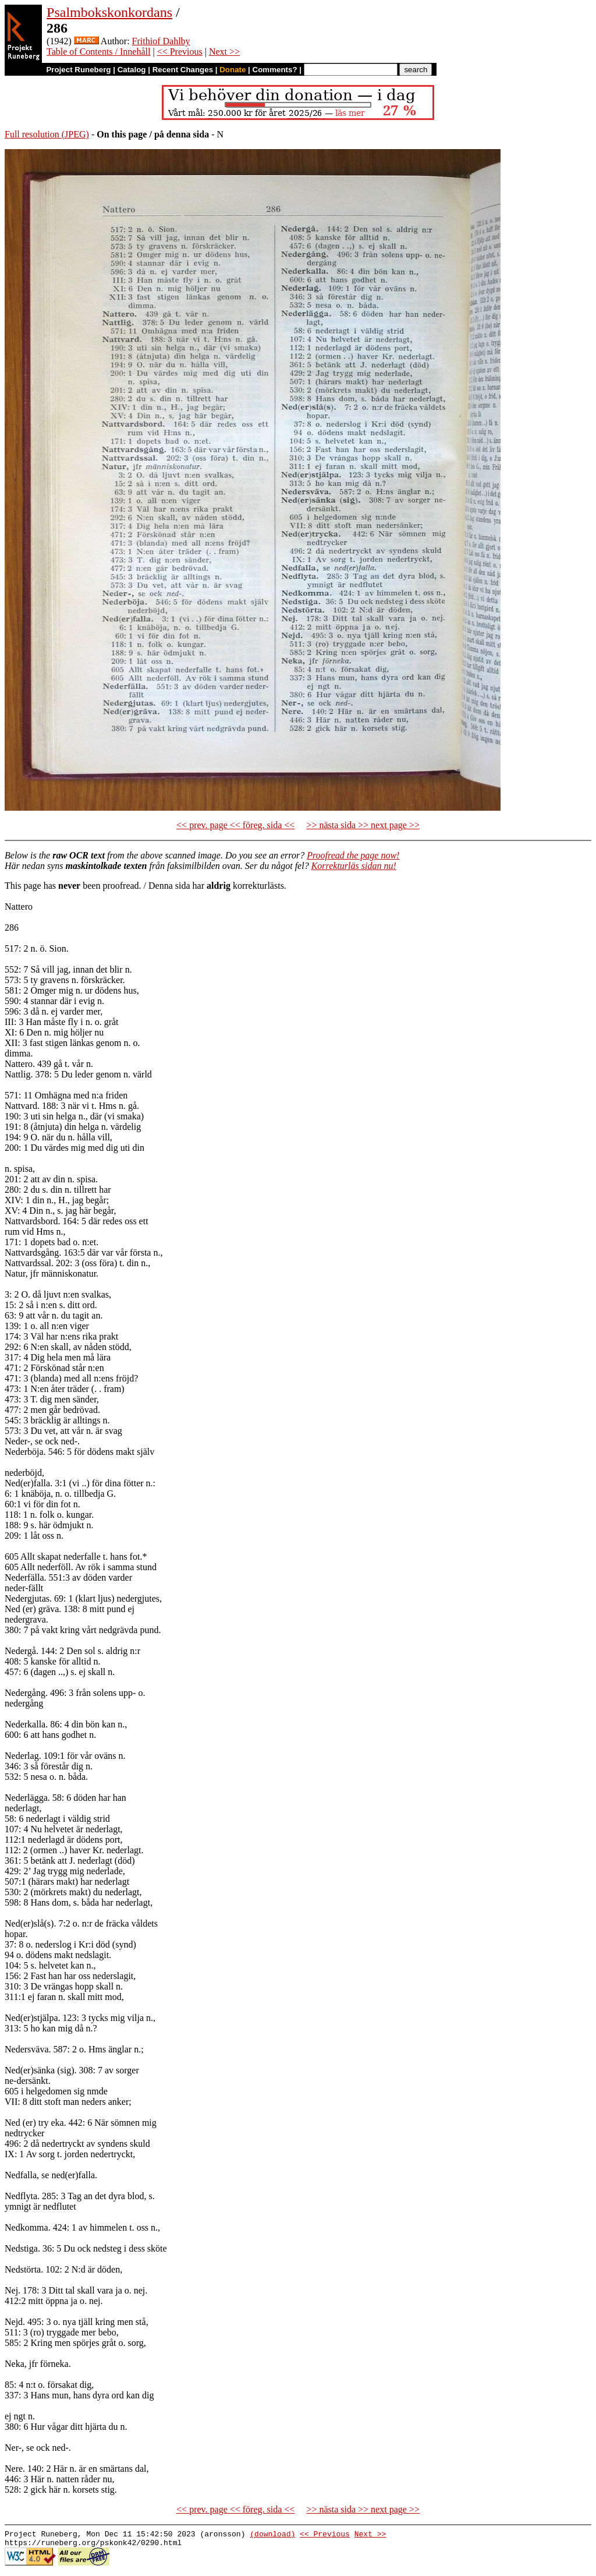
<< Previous (180, 51)
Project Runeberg (78, 69)
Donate (232, 69)
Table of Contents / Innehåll (98, 51)
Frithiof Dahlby (161, 41)
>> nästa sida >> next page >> (363, 825)
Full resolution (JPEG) (47, 134)
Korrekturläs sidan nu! (353, 866)
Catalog (132, 69)
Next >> (224, 51)
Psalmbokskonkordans (109, 12)
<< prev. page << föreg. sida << (235, 825)
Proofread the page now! (353, 855)
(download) (272, 2535)
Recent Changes (182, 69)
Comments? (275, 69)
